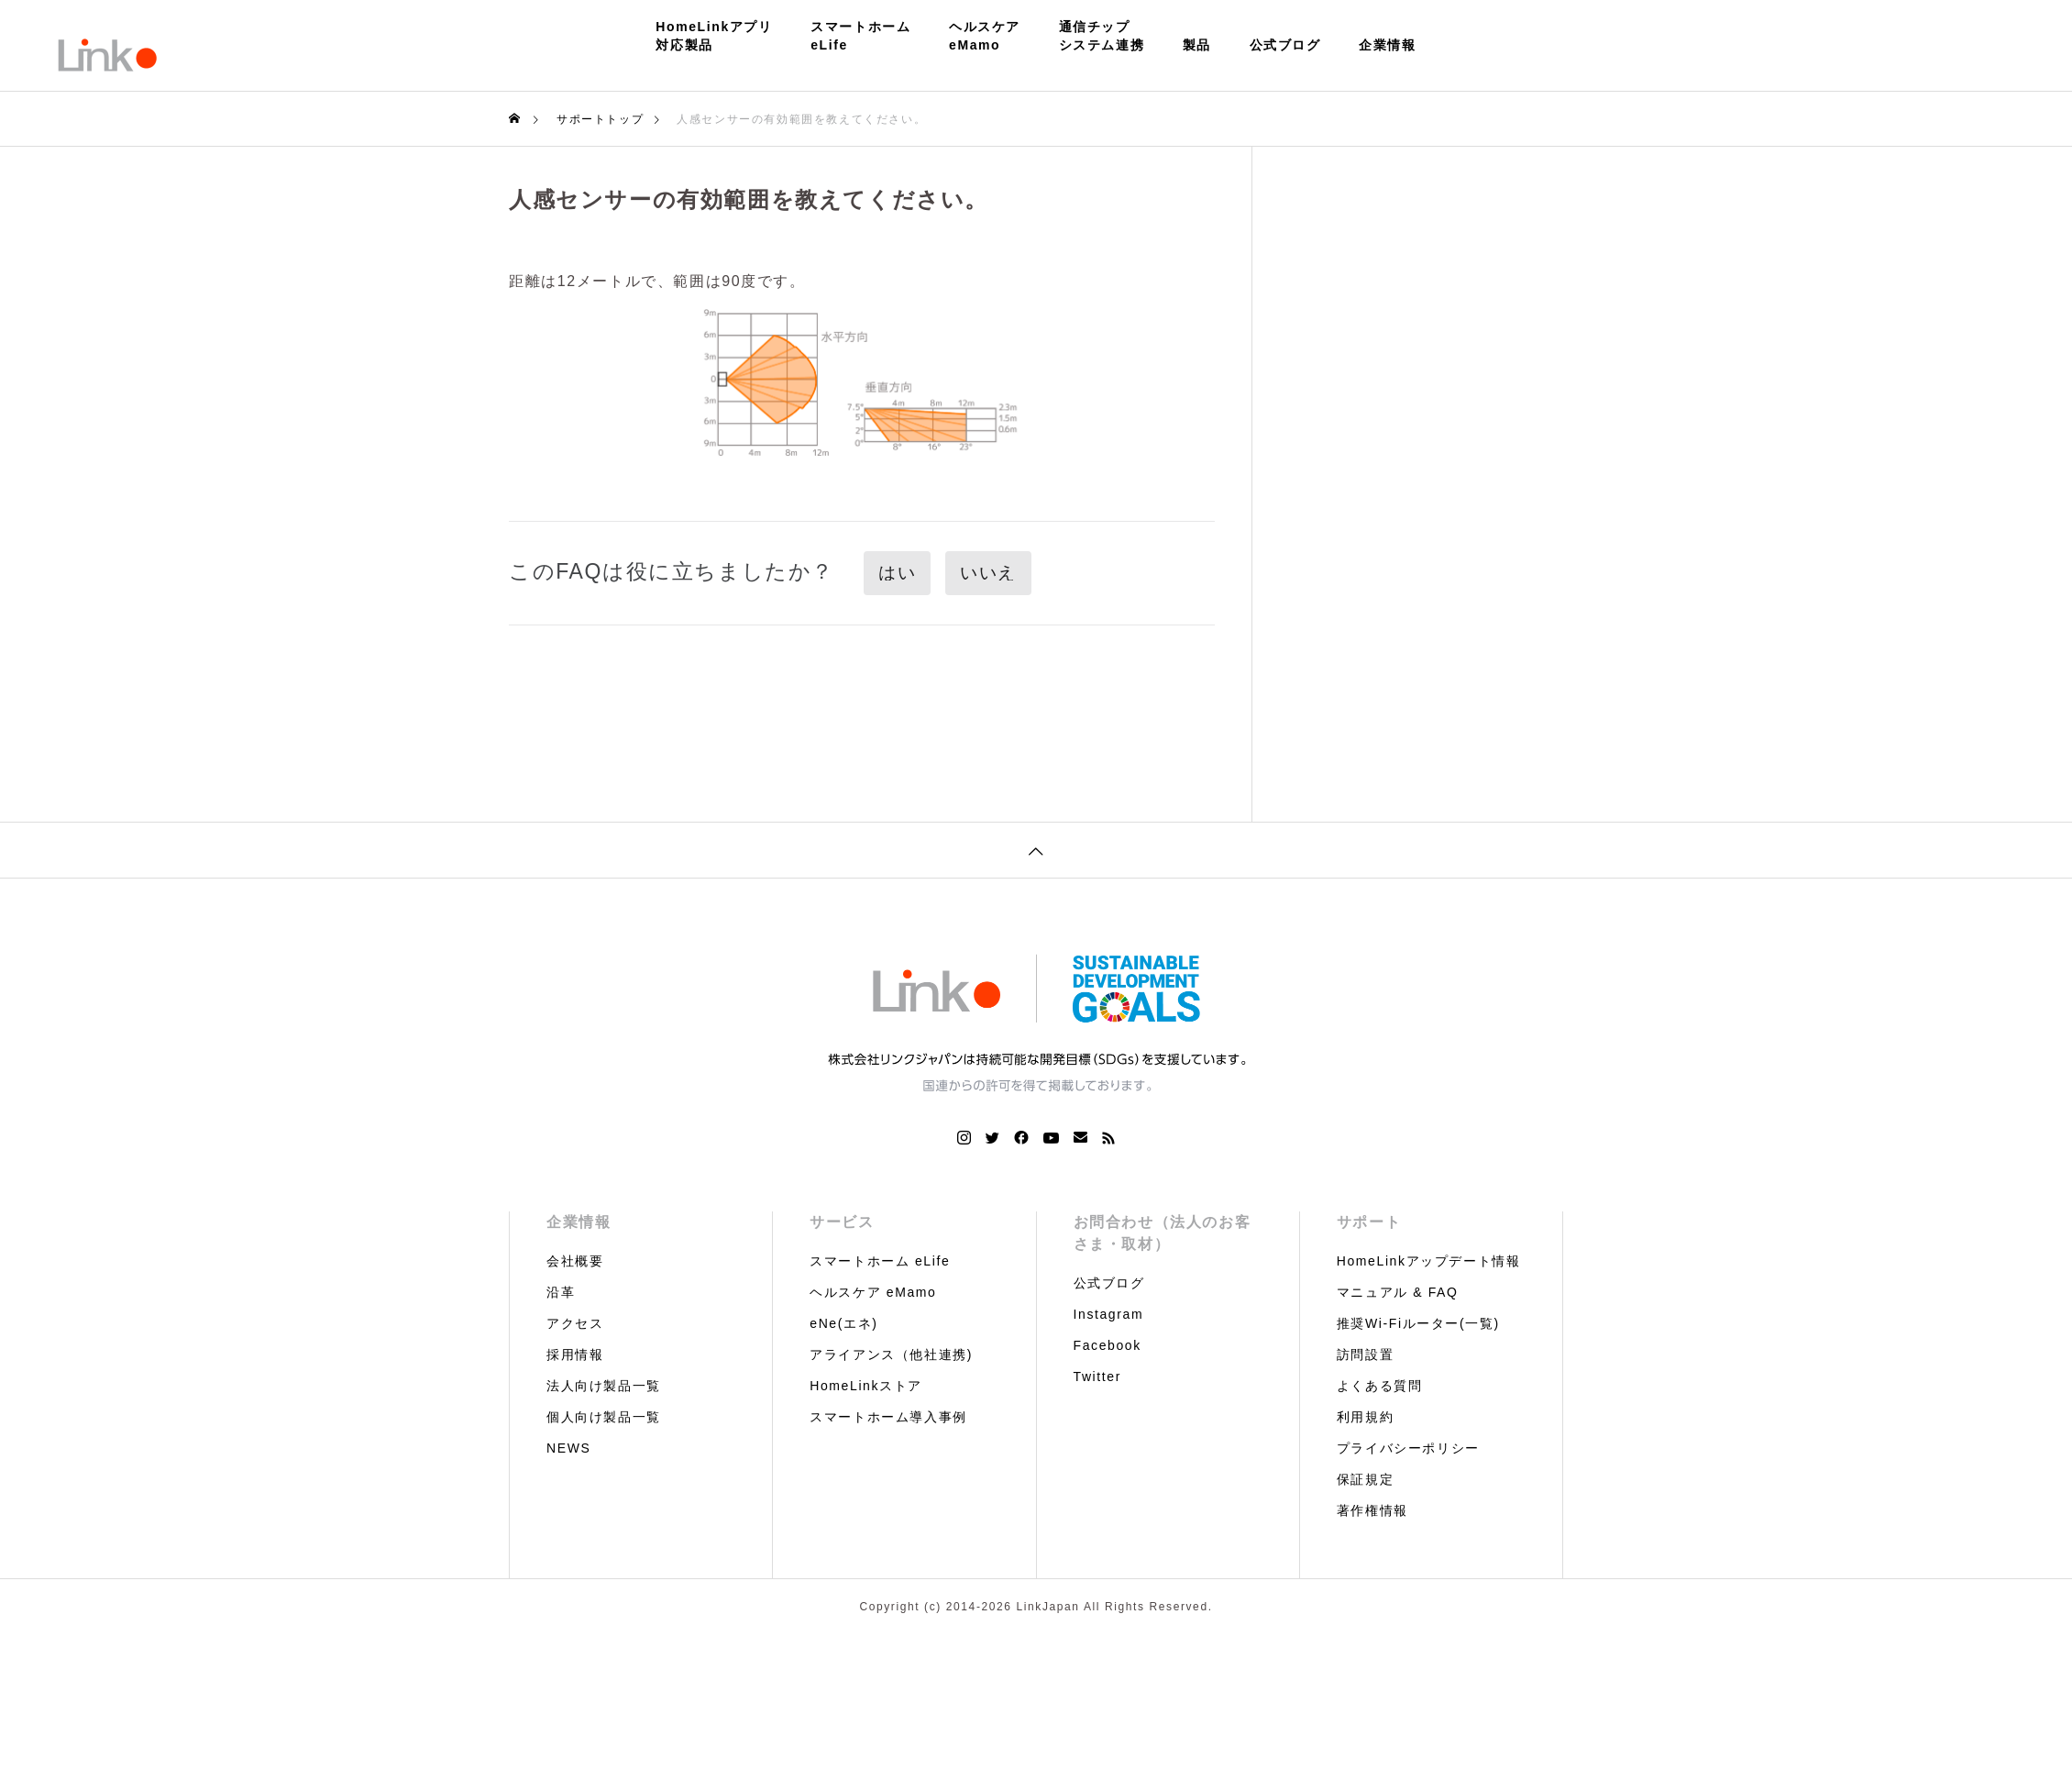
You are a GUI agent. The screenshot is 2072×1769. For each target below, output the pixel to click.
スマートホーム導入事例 (888, 1417)
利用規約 (1365, 1417)
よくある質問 (1380, 1385)
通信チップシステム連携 (1102, 35)
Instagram (1109, 1314)
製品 (1197, 45)
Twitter (1097, 1376)
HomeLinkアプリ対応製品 (714, 35)
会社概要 (574, 1261)
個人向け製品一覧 (603, 1417)
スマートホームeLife (860, 35)
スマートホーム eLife (880, 1261)
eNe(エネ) (843, 1323)
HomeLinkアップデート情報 (1429, 1261)
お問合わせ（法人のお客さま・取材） (1162, 1233)
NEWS (568, 1448)
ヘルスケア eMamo (873, 1292)
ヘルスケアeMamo (984, 35)
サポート (1369, 1222)
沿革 (560, 1292)
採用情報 (574, 1354)
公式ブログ (1285, 45)
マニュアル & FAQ (1398, 1292)
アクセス (574, 1323)
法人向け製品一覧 (603, 1385)
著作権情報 (1372, 1510)
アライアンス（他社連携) (891, 1354)
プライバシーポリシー (1408, 1448)
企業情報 (1387, 45)
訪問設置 (1365, 1354)
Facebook (1107, 1345)
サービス (842, 1222)
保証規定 (1365, 1479)
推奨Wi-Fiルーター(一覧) (1418, 1323)
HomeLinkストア (866, 1385)
